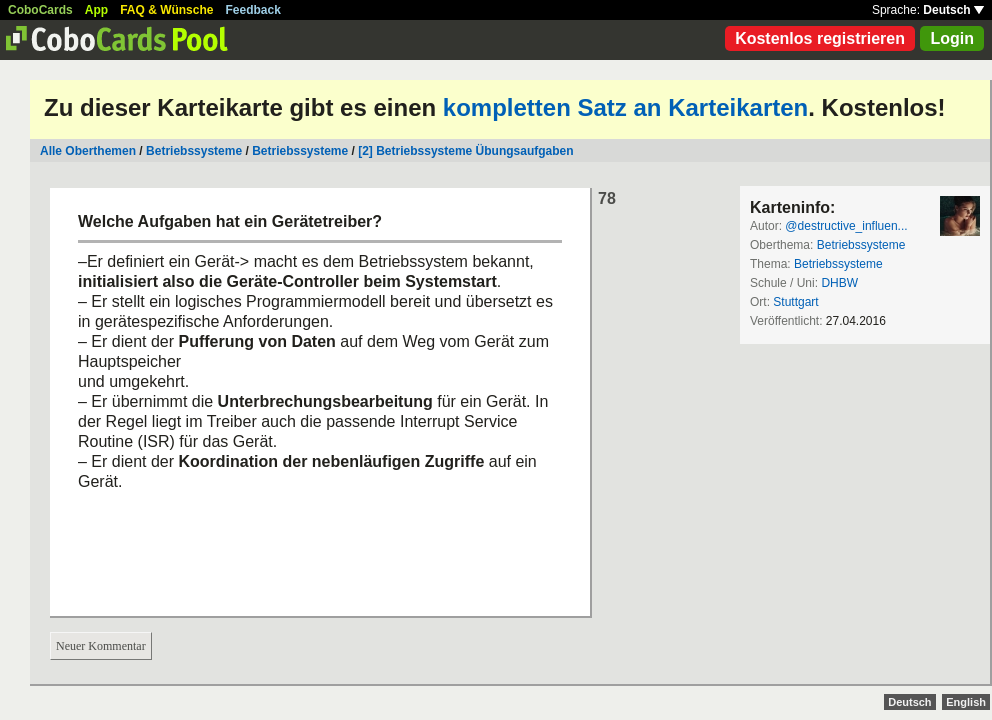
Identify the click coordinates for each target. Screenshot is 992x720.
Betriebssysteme (194, 151)
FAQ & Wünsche (166, 10)
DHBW (839, 283)
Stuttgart (795, 302)
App (96, 10)
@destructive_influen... (846, 226)
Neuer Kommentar (101, 646)
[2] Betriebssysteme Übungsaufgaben (465, 151)
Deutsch (953, 10)
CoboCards (40, 10)
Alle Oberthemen (88, 151)
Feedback (253, 10)
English (966, 702)
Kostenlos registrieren (820, 38)
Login (952, 38)
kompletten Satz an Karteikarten (625, 107)
